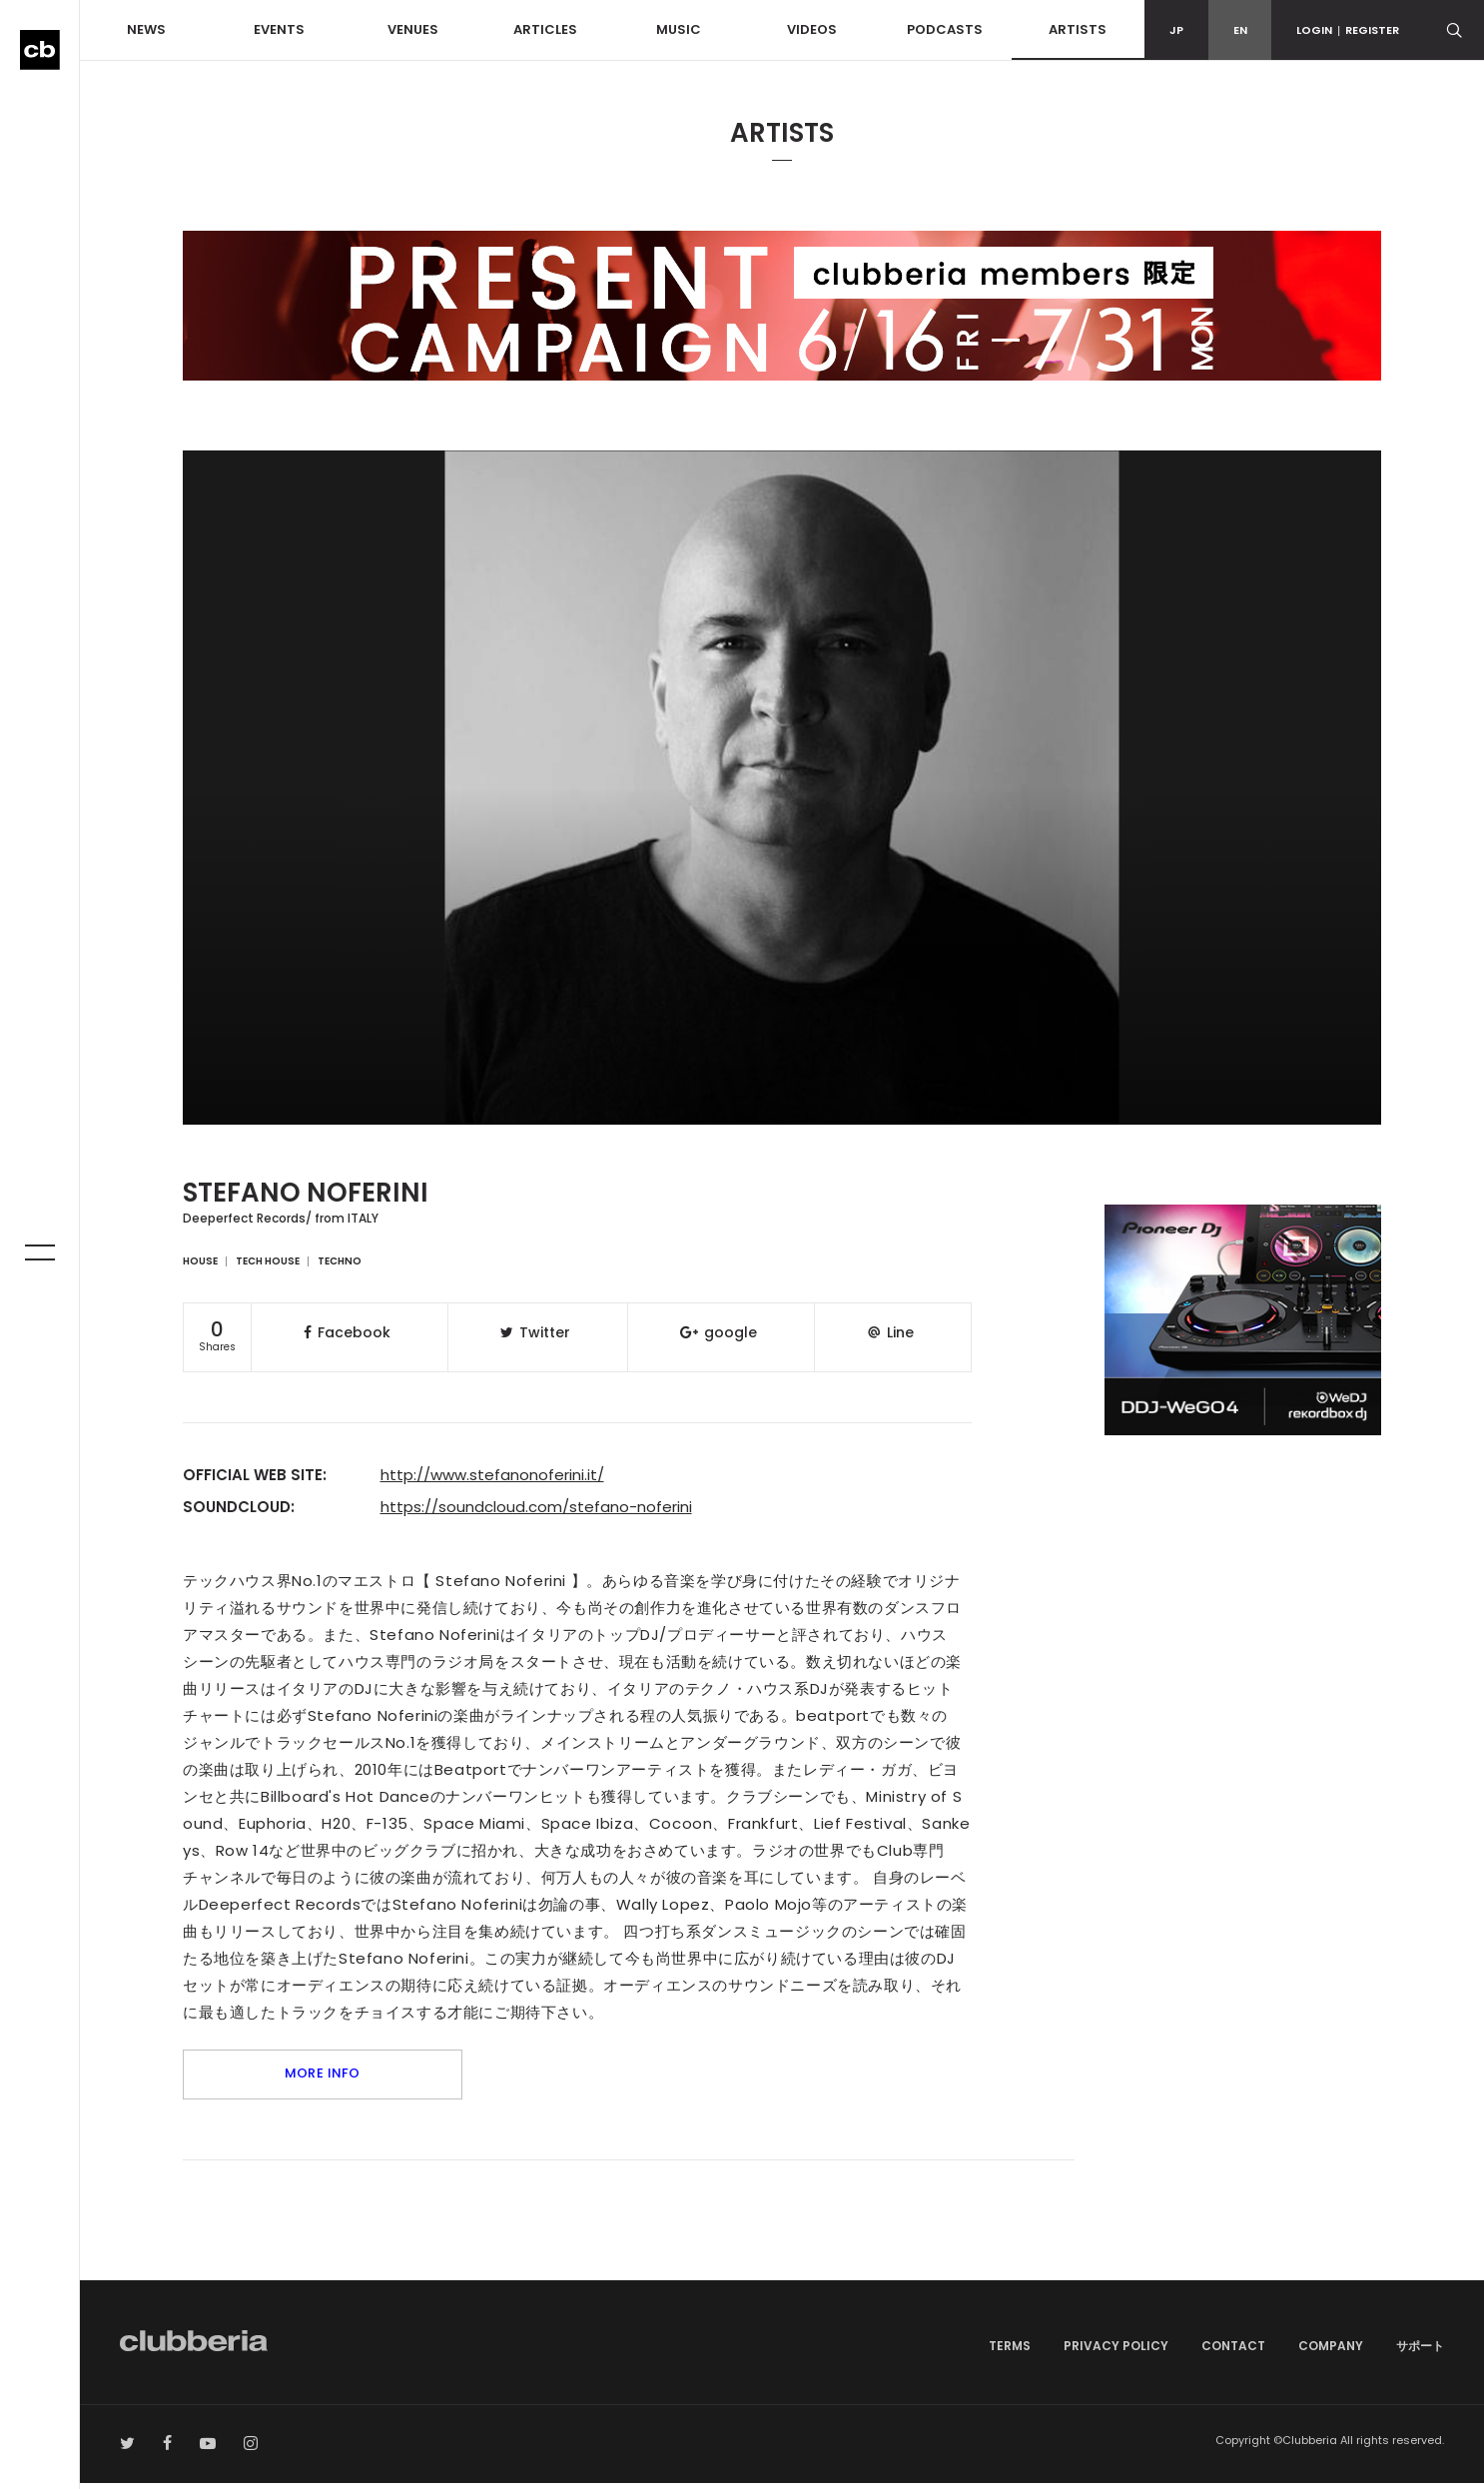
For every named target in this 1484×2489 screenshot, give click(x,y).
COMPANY (1330, 2351)
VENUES (412, 29)
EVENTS (279, 29)
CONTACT (1233, 2351)
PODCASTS (945, 29)
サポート (1420, 2351)
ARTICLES (545, 29)
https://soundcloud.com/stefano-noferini (536, 1506)
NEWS (146, 29)
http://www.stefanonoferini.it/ (492, 1474)
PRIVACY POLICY (1116, 2351)
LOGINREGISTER (1347, 30)
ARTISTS (1078, 29)
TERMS (1010, 2351)
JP (1176, 30)
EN (1240, 30)
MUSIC (678, 29)
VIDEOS (812, 29)
